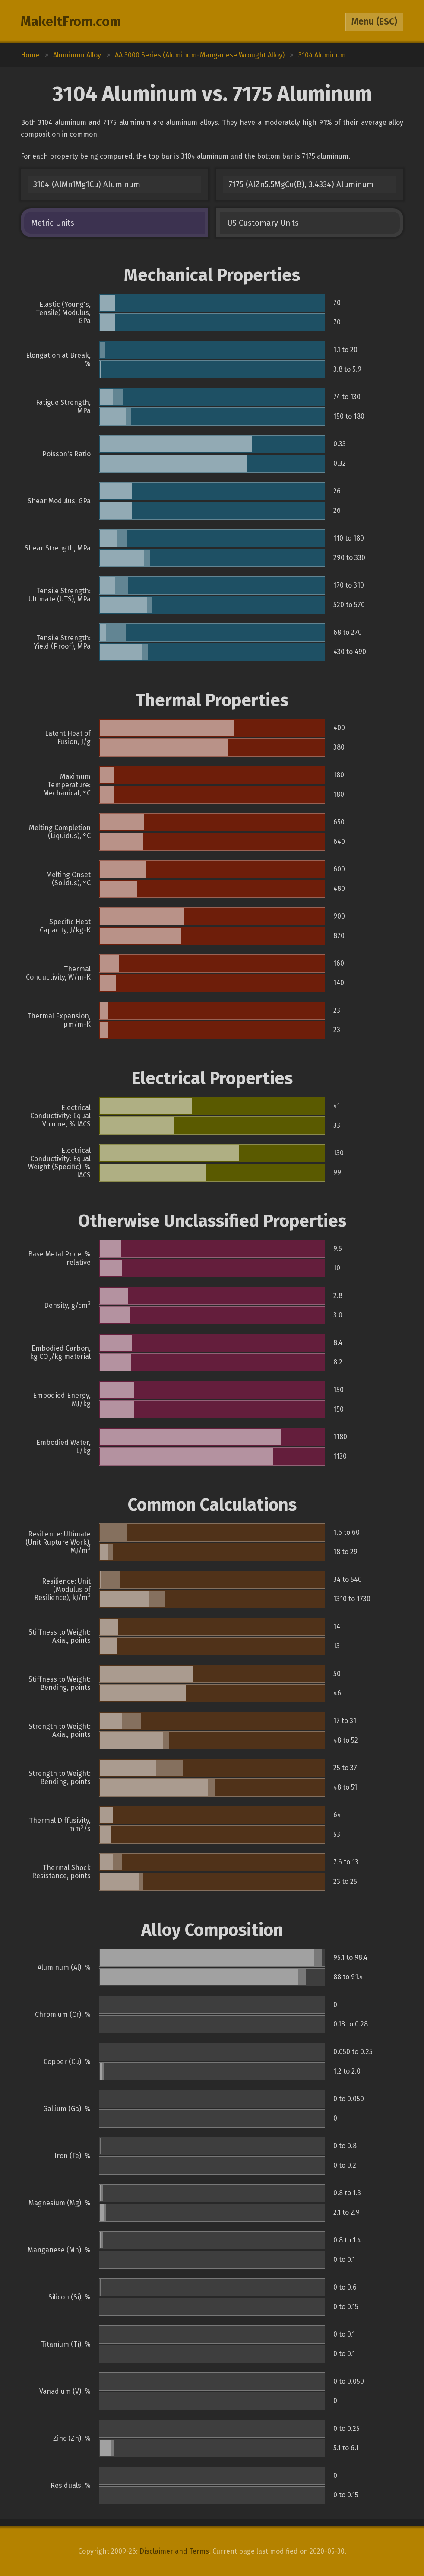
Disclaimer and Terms (174, 2551)
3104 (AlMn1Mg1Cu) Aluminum (86, 184)
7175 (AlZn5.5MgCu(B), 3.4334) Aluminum (300, 184)
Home (30, 55)
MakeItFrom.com (71, 21)
